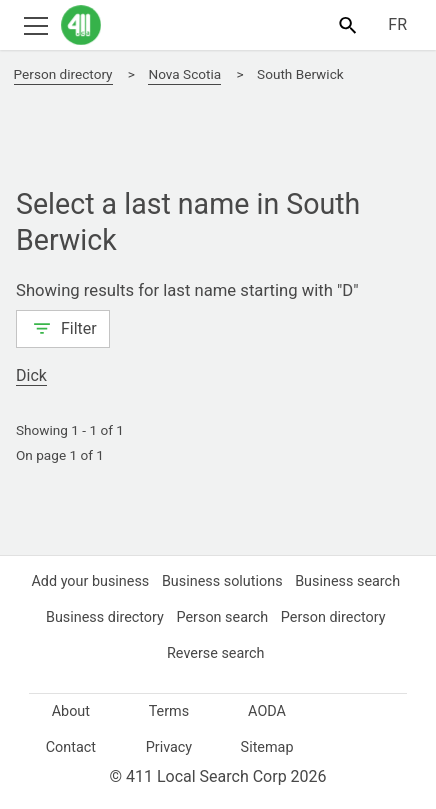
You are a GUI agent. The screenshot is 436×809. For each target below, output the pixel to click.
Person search (343, 617)
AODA (267, 711)
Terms (168, 711)
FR (397, 25)
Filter (63, 327)
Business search (95, 617)
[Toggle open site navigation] (35, 24)
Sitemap (267, 747)
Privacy (169, 747)
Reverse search (277, 653)
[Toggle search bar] (347, 24)
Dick (33, 376)
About (70, 711)
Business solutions (282, 581)
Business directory (222, 617)
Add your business (147, 581)
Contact (70, 747)
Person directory (160, 653)
